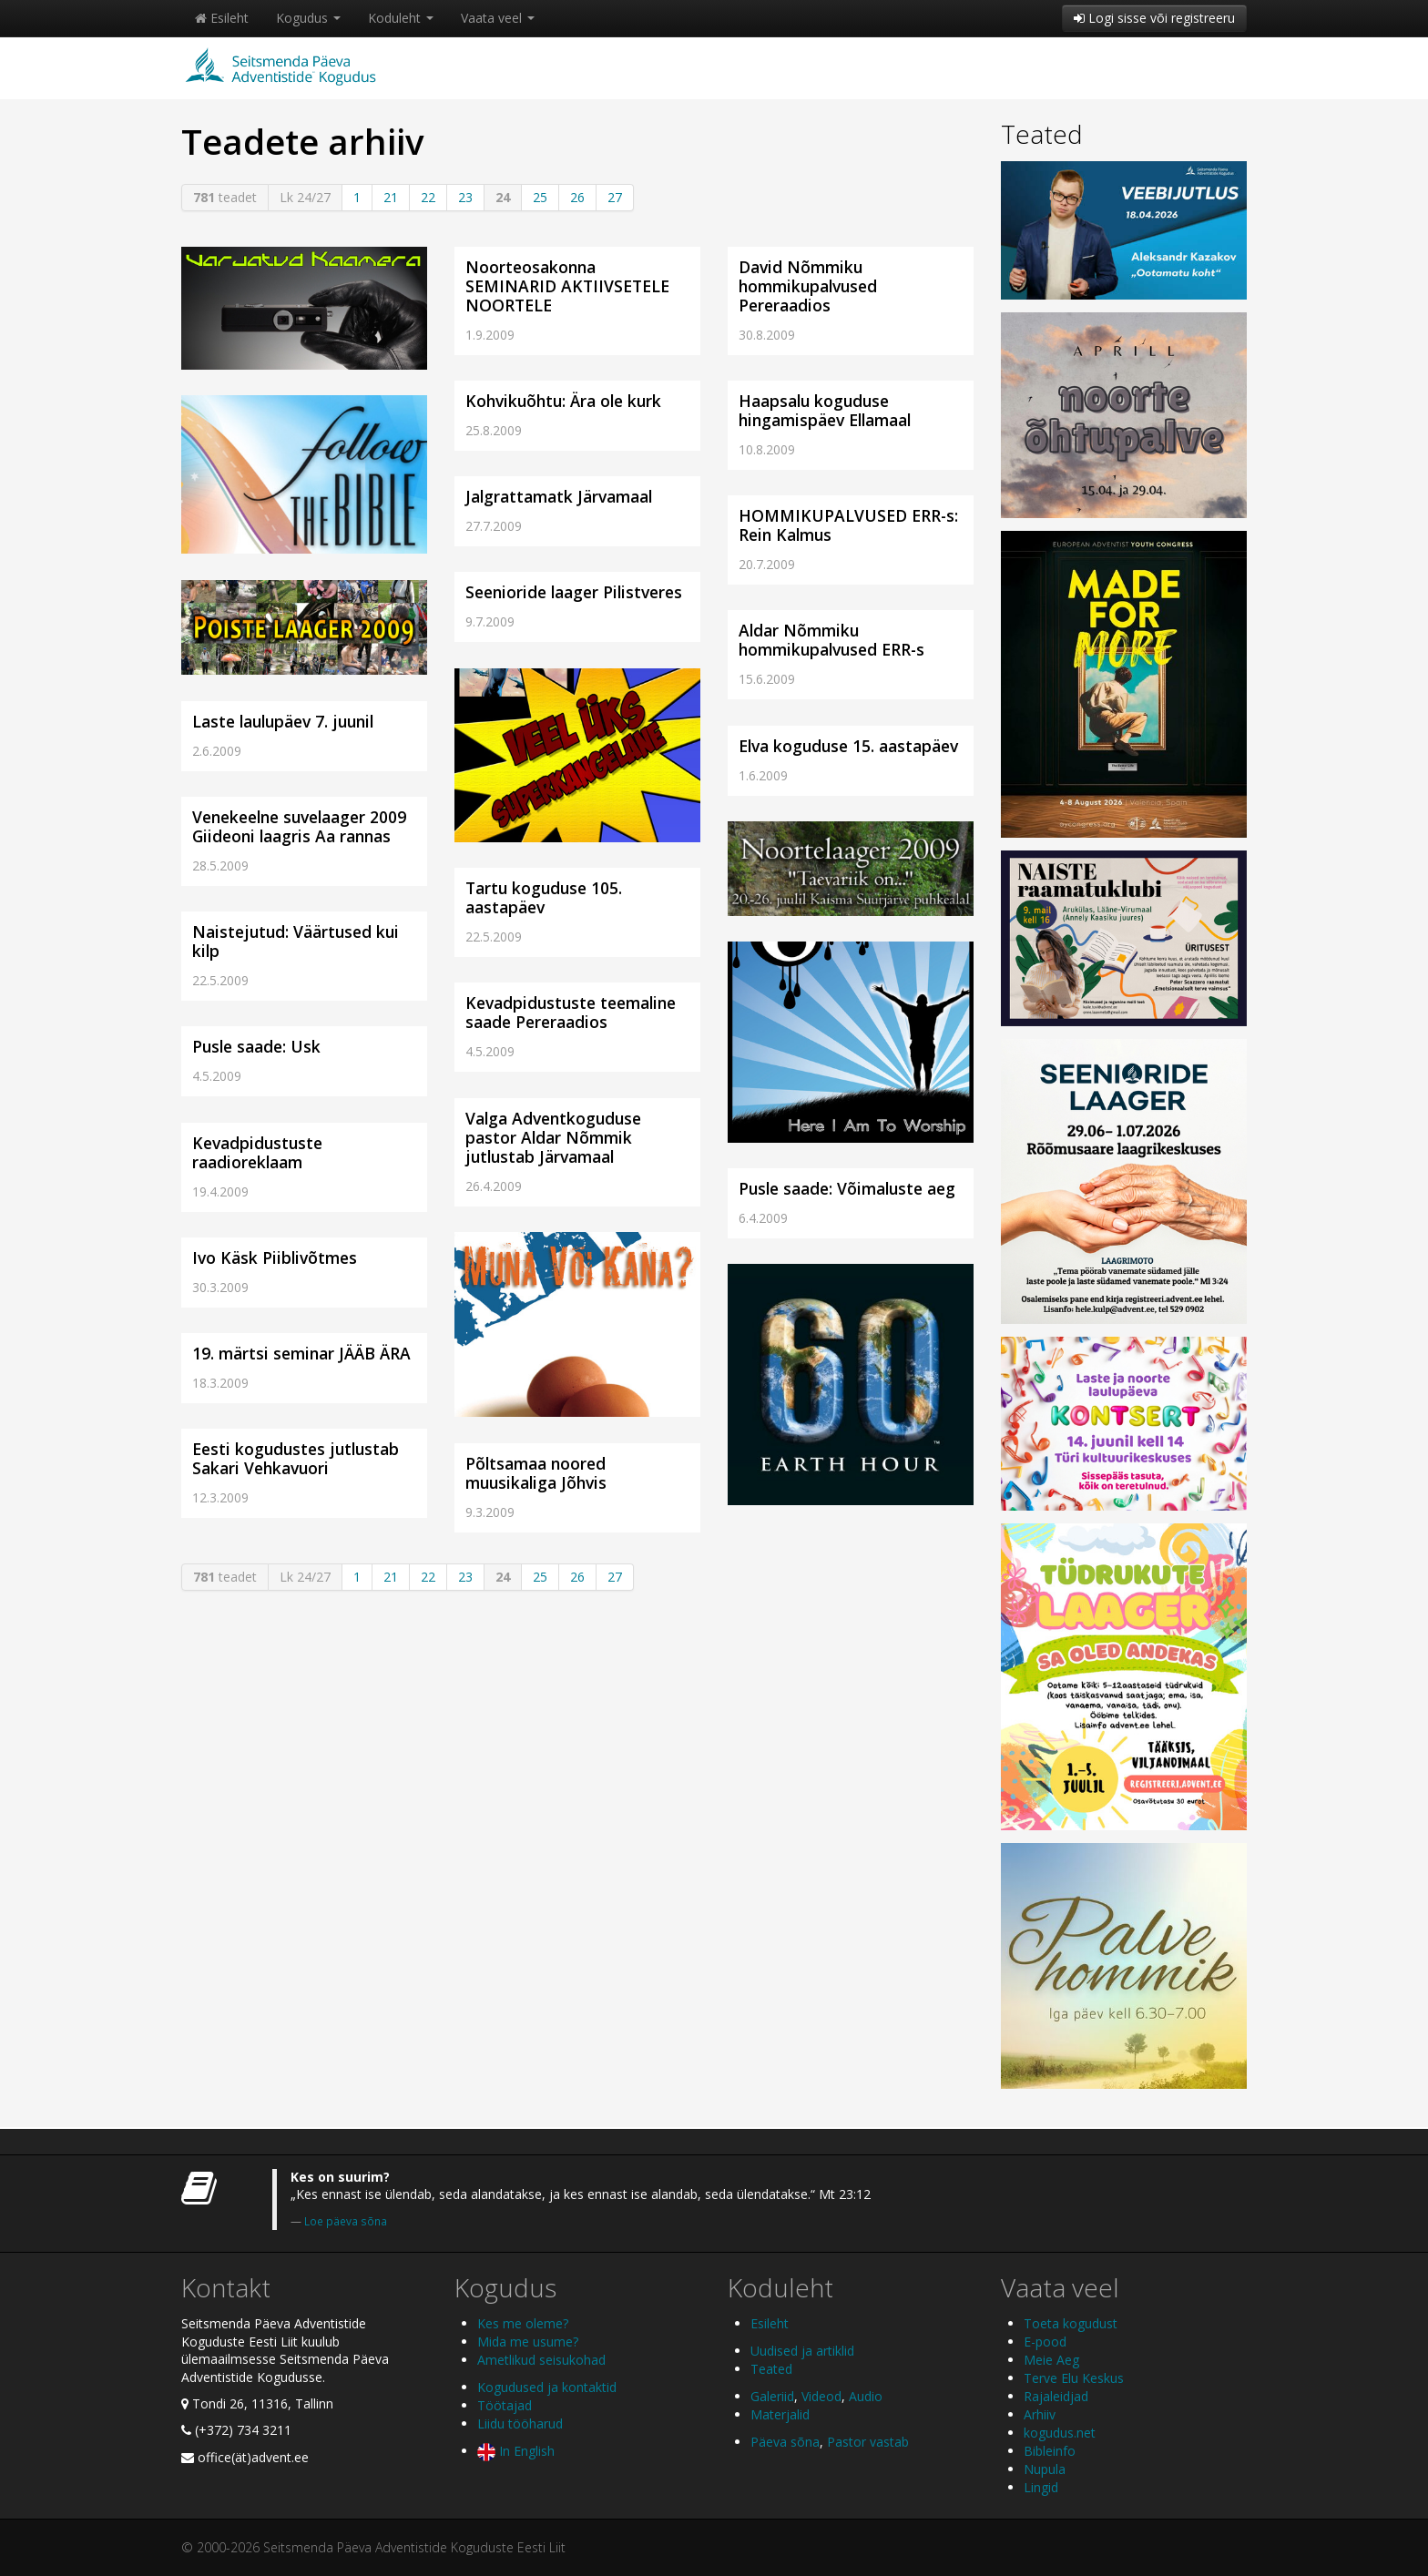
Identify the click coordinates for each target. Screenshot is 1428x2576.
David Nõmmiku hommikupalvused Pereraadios (808, 286)
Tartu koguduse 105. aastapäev (543, 897)
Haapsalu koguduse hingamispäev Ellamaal (825, 410)
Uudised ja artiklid (802, 2350)
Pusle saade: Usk (256, 1046)
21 (390, 197)
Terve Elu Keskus (1074, 2378)
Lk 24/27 (305, 197)
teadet (225, 197)
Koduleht (401, 17)
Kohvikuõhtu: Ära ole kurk (563, 401)
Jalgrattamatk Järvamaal (558, 496)
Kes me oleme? (522, 2323)
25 (540, 197)
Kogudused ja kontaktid (547, 2387)
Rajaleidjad (1056, 2396)
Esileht (222, 17)
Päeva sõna (785, 2441)
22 (428, 197)
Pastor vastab (868, 2441)
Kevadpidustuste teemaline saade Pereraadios (570, 1012)
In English (516, 2450)
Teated (1042, 134)
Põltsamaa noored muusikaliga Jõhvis (536, 1472)
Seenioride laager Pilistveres (573, 592)
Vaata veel (498, 17)
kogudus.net (1060, 2432)
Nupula (1045, 2469)
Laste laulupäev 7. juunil (282, 721)
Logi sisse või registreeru (1154, 17)
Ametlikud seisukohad (541, 2359)
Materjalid (780, 2414)
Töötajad (504, 2405)
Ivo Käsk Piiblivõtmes (274, 1257)
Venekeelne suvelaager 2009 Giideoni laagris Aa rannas (299, 826)
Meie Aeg (1051, 2359)
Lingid (1041, 2487)
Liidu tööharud (520, 2423)
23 (465, 197)
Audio (865, 2396)
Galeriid (772, 2396)
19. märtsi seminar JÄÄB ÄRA (301, 1353)
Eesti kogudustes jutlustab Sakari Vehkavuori (295, 1458)
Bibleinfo (1050, 2450)
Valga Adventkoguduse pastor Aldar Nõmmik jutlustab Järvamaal (553, 1137)
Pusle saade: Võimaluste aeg (847, 1188)
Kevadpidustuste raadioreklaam (257, 1152)
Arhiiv (1040, 2414)
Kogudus (308, 17)
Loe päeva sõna (345, 2221)
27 (614, 197)
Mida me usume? (527, 2341)
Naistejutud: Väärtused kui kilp (295, 941)
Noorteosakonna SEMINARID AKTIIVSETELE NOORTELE (567, 286)
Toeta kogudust (1070, 2323)
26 (577, 197)
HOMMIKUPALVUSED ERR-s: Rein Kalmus (848, 524)
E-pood (1045, 2341)
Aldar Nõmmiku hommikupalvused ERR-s (831, 639)
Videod (821, 2396)
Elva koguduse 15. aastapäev (848, 746)
